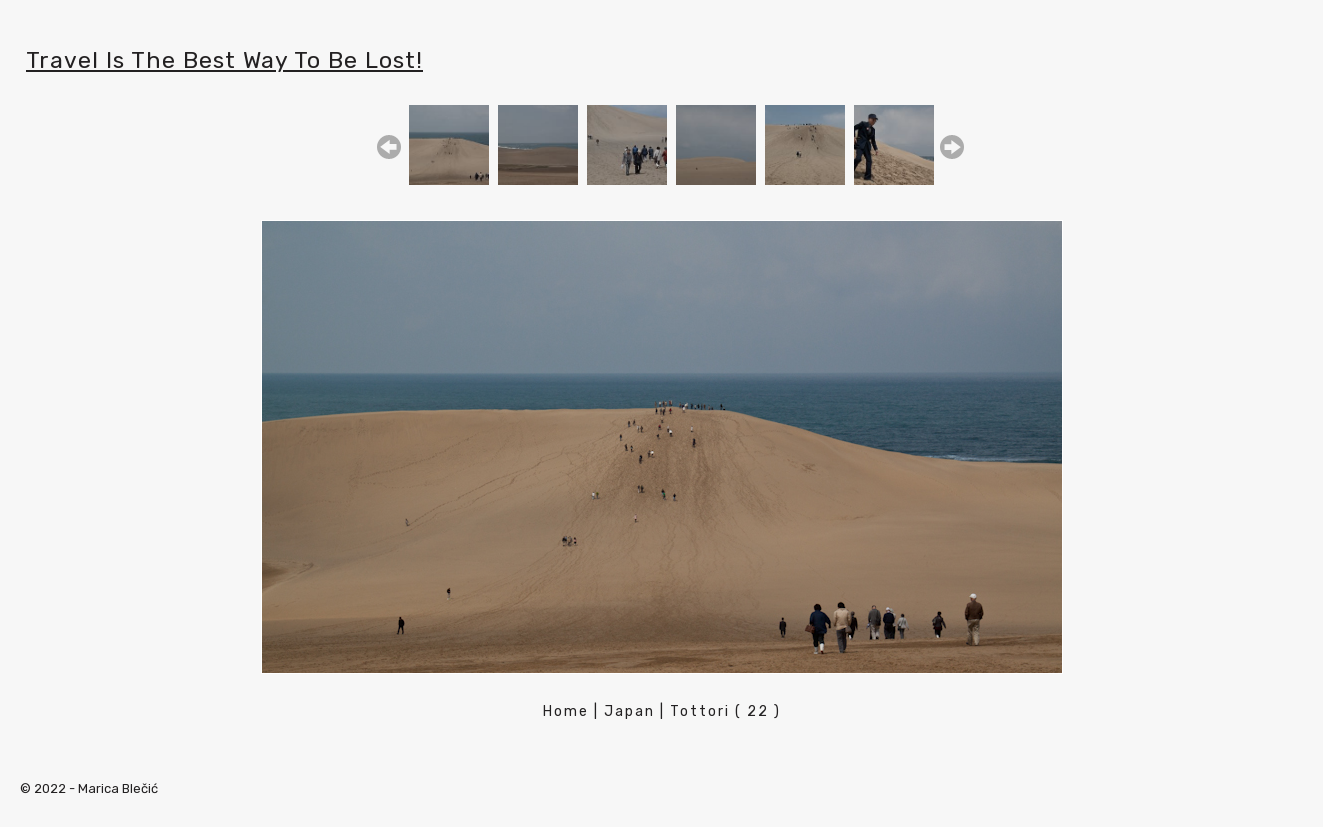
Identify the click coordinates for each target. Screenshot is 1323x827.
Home (566, 711)
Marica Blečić (118, 788)
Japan (629, 711)
